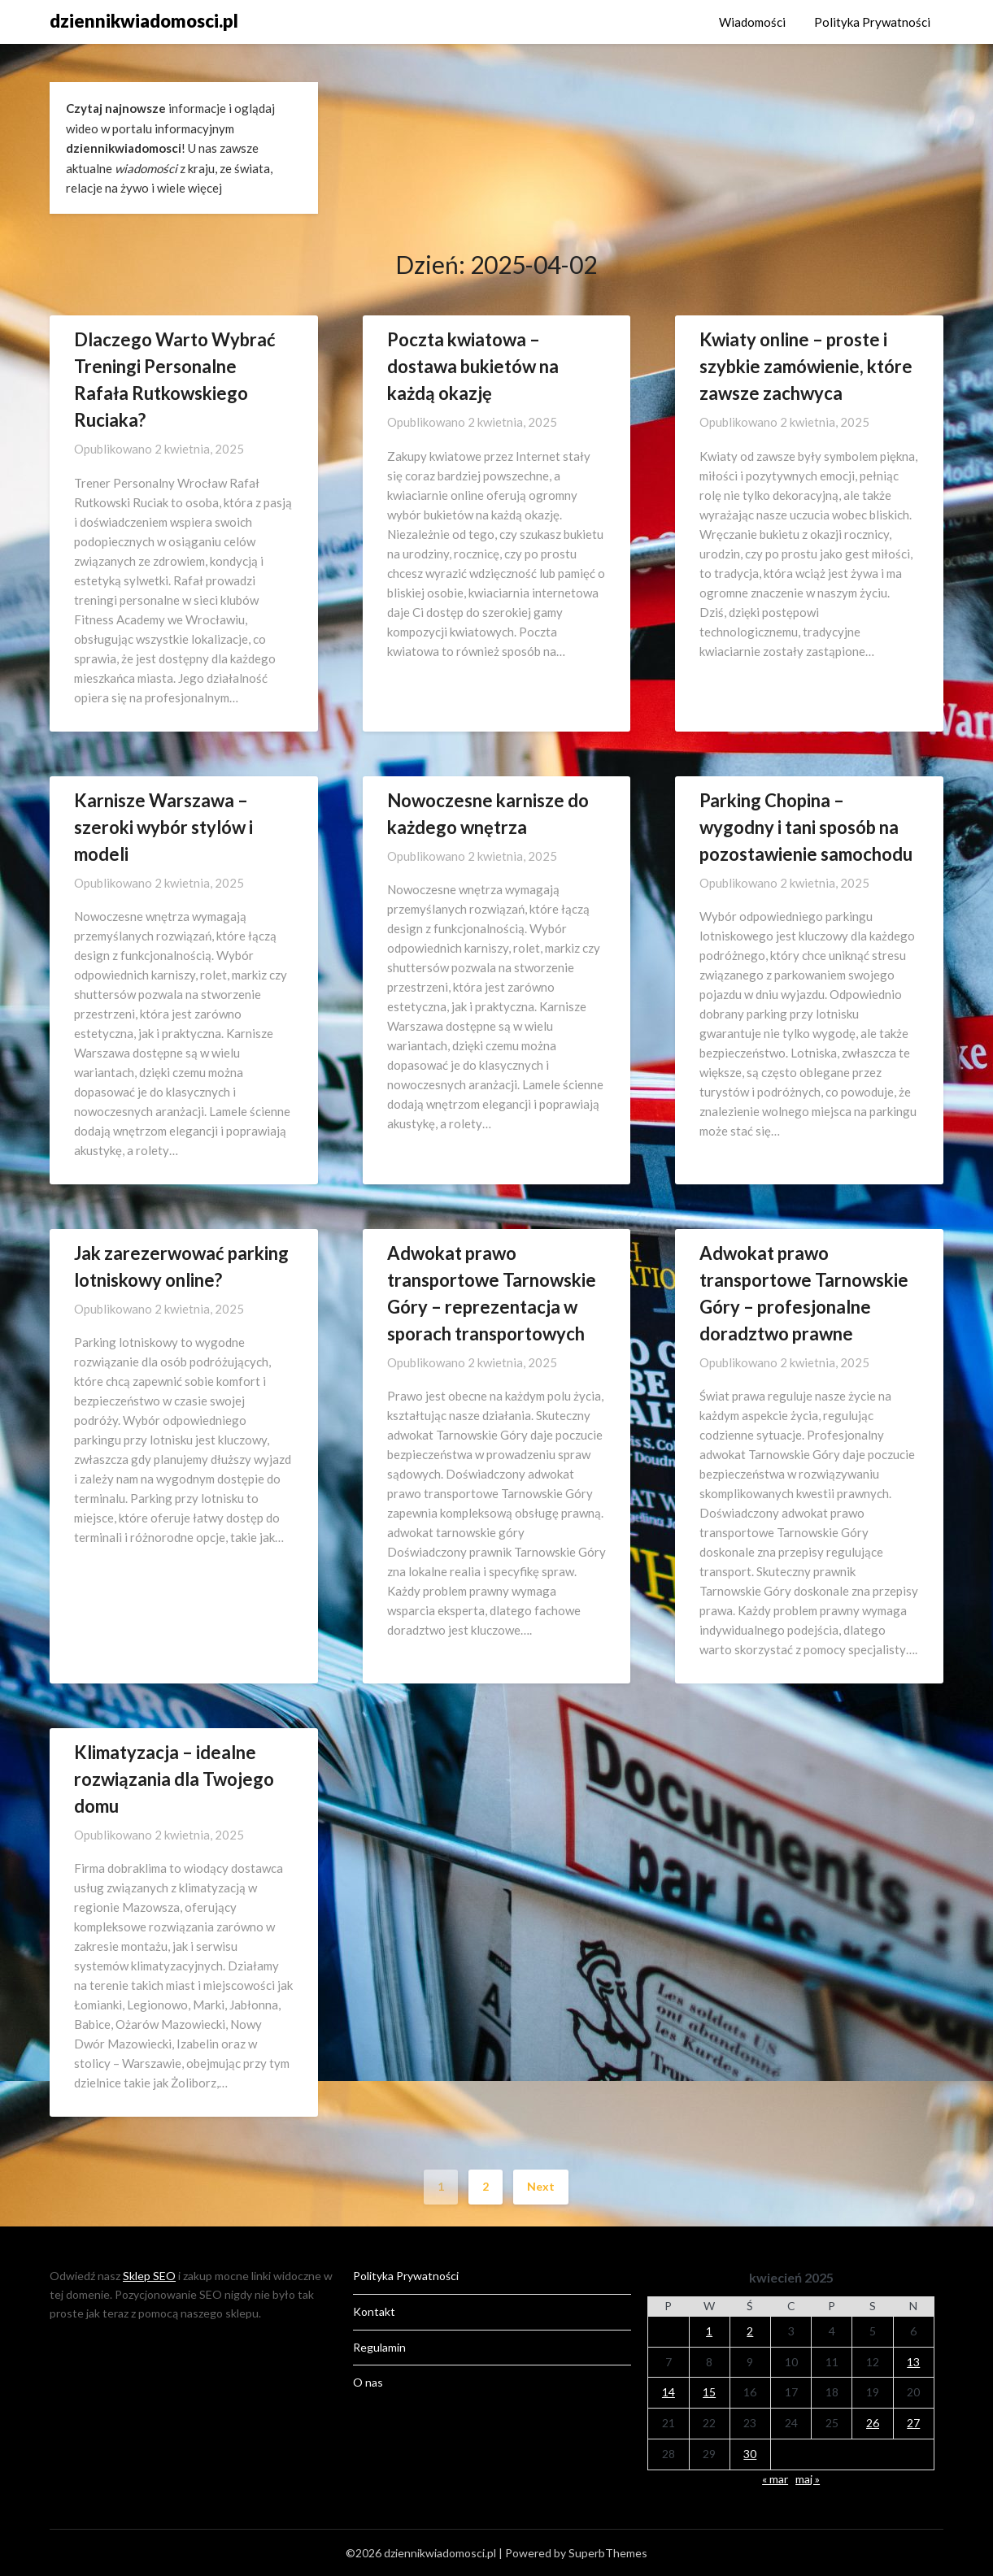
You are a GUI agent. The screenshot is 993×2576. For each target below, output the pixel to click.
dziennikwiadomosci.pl (144, 21)
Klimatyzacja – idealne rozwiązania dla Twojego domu (174, 1779)
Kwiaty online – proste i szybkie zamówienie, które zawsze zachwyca (805, 366)
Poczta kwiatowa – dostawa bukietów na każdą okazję (473, 366)
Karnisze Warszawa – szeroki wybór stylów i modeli (163, 827)
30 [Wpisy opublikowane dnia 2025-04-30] (749, 2454)
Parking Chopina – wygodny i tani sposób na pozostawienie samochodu (805, 827)
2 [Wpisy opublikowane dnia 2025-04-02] (750, 2331)
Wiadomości (752, 22)
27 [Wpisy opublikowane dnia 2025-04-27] (913, 2423)
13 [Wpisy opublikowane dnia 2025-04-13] (913, 2362)
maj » (807, 2479)
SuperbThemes (607, 2553)
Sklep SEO (149, 2276)
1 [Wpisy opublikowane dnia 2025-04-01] (709, 2331)
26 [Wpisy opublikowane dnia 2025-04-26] (872, 2423)
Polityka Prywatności (872, 22)
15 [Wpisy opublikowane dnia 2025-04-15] (709, 2392)
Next (541, 2186)
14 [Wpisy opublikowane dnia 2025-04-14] (668, 2392)
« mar (775, 2479)
